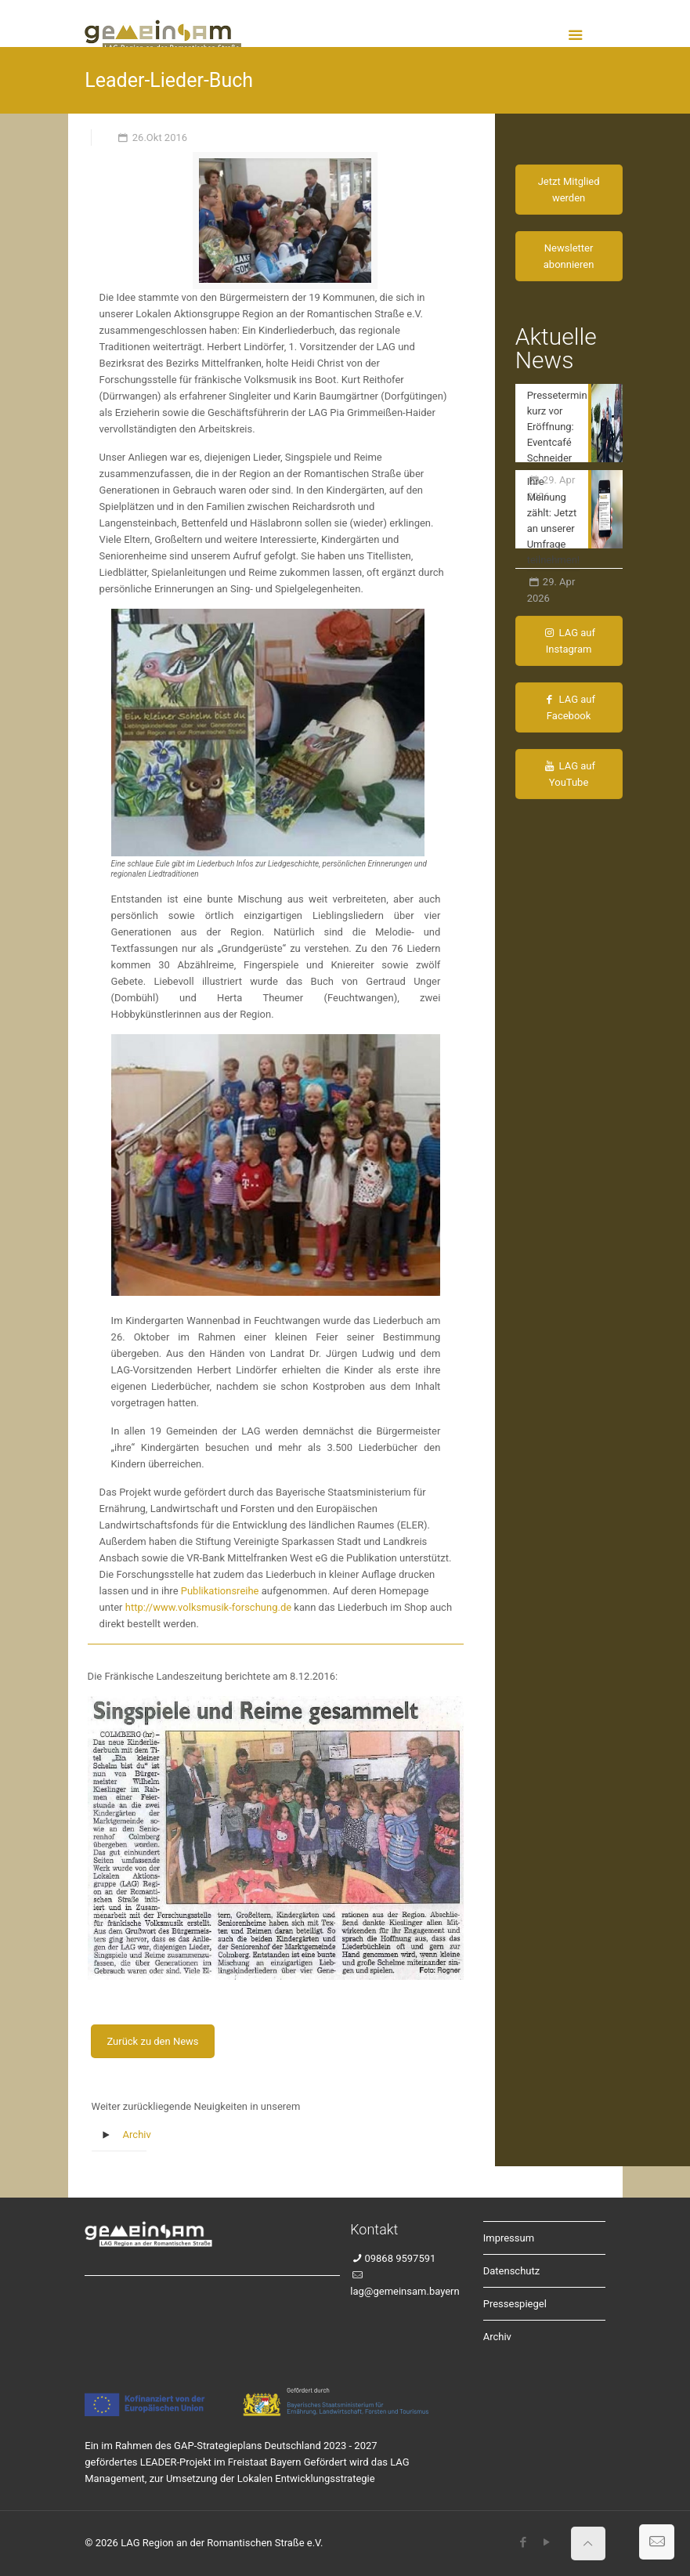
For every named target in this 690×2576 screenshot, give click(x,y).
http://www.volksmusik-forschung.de (208, 1607)
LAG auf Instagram (568, 641)
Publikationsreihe (220, 1591)
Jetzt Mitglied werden (569, 189)
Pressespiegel (515, 2304)
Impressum (508, 2238)
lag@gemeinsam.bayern (404, 2291)
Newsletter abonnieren (569, 256)
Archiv (137, 2134)
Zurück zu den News (152, 2041)
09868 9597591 (399, 2258)
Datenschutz (511, 2271)
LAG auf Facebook (568, 707)
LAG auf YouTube (568, 774)
